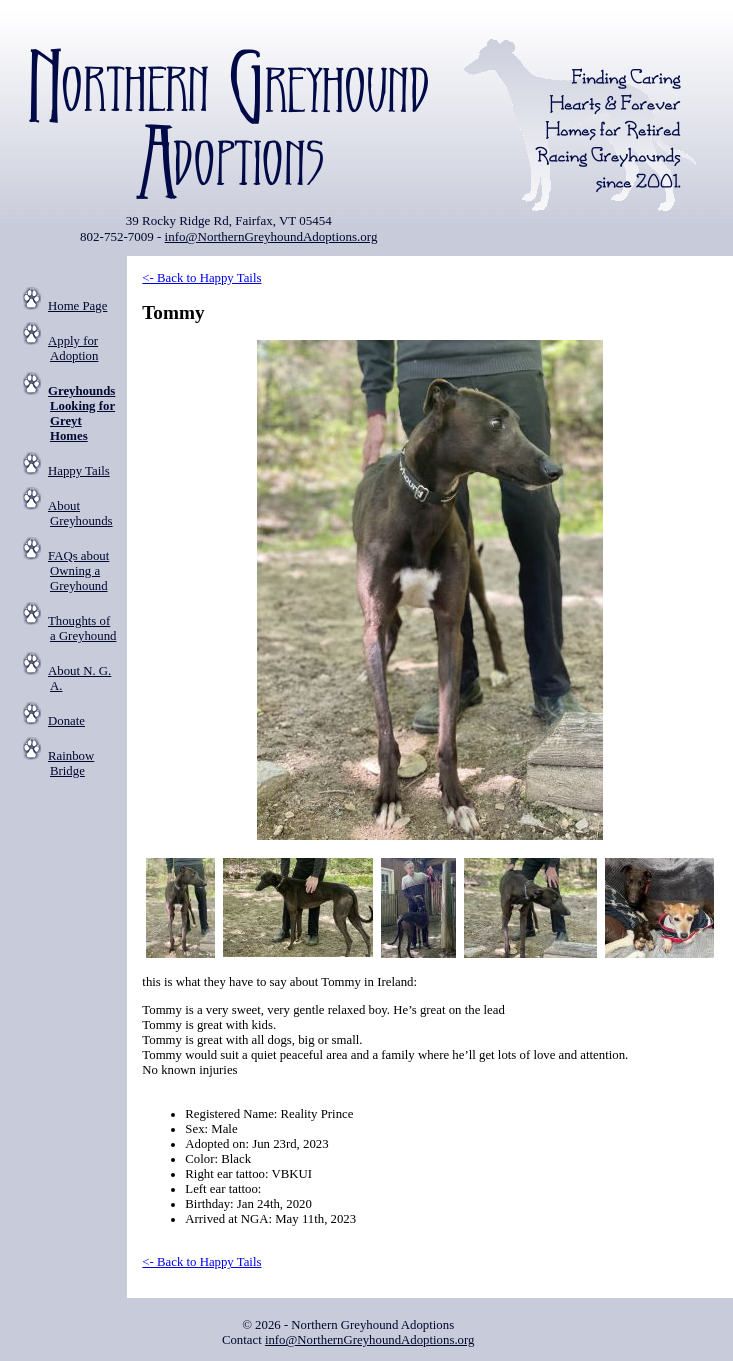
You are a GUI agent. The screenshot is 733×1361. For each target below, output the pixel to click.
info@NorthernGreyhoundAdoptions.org (271, 236)
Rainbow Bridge (71, 763)
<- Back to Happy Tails (201, 278)
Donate (66, 721)
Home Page (77, 306)
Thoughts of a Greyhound (82, 628)
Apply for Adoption (73, 348)
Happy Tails (79, 471)
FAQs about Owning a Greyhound (78, 571)
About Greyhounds (80, 513)
